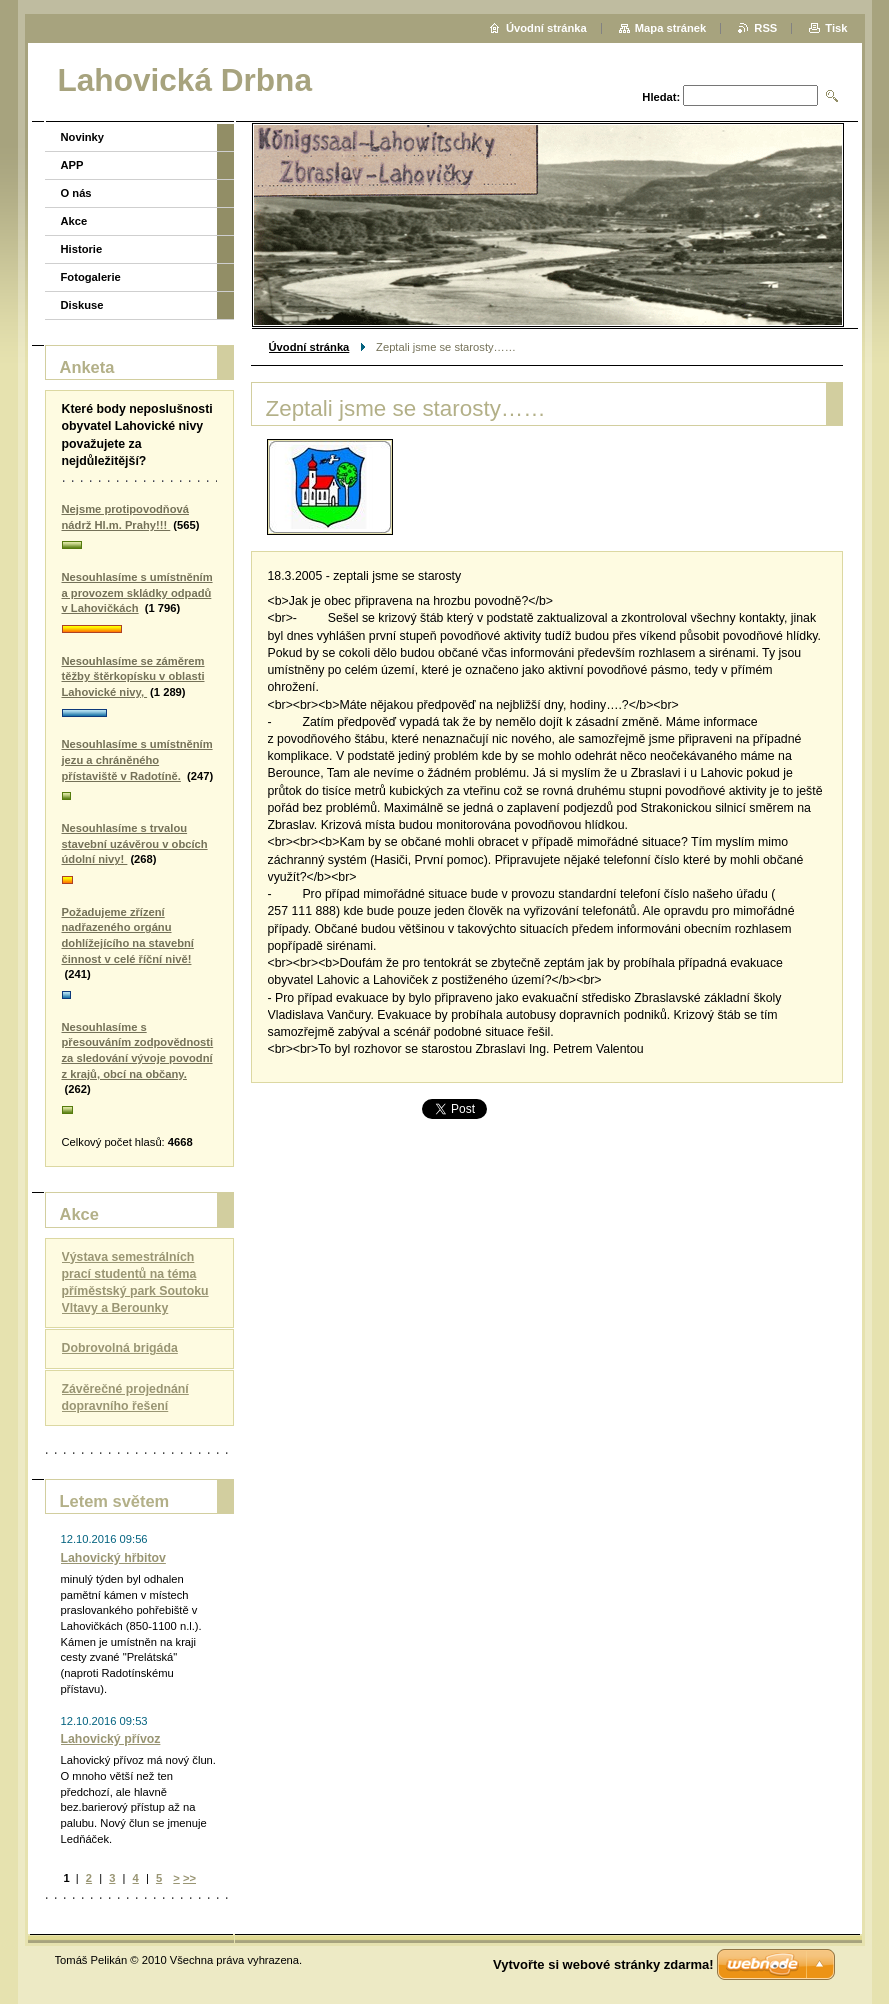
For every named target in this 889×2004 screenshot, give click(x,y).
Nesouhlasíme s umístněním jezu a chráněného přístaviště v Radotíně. (137, 759)
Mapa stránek (671, 28)
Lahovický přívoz (111, 1739)
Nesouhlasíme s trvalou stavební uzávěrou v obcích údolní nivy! (135, 843)
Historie (82, 249)
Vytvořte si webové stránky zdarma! (603, 1964)
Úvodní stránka (309, 347)
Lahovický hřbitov (113, 1558)
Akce (74, 221)
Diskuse (82, 305)
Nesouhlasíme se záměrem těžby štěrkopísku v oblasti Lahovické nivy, (133, 676)
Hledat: (661, 97)
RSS (765, 28)
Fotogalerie (91, 277)
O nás (76, 193)
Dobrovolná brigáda (120, 1348)
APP (72, 165)
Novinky (83, 137)
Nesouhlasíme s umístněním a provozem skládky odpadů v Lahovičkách (137, 592)
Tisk (836, 28)
